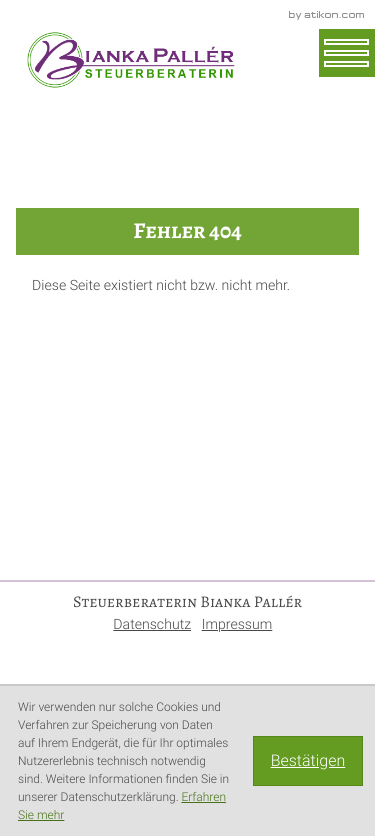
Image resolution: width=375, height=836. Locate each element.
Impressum (237, 625)
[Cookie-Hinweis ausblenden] (308, 761)
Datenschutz (152, 625)
